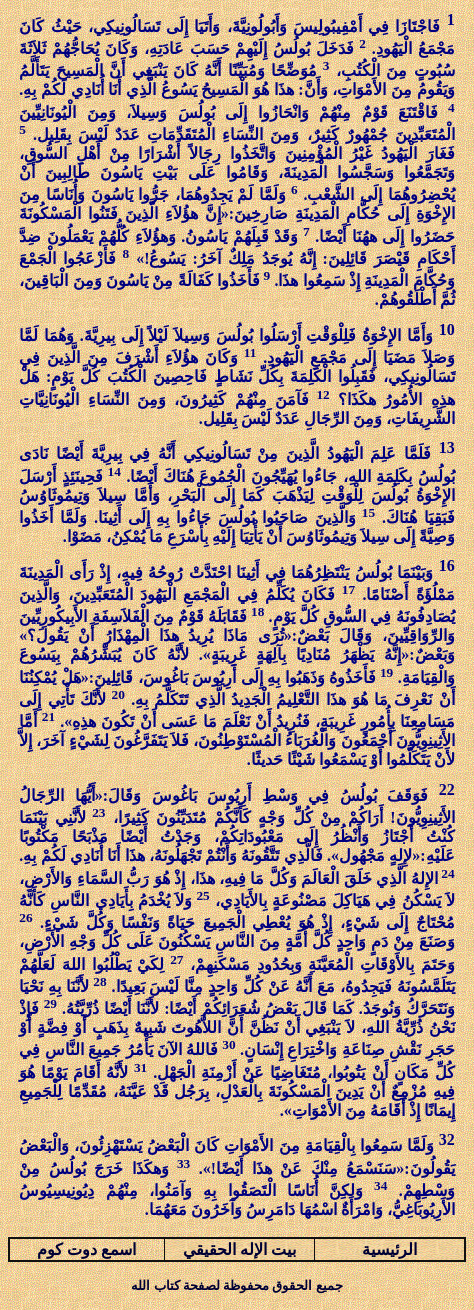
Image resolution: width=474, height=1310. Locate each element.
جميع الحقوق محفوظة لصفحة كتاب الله (236, 1285)
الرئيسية (389, 1249)
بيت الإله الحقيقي (239, 1249)
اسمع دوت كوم (86, 1249)
